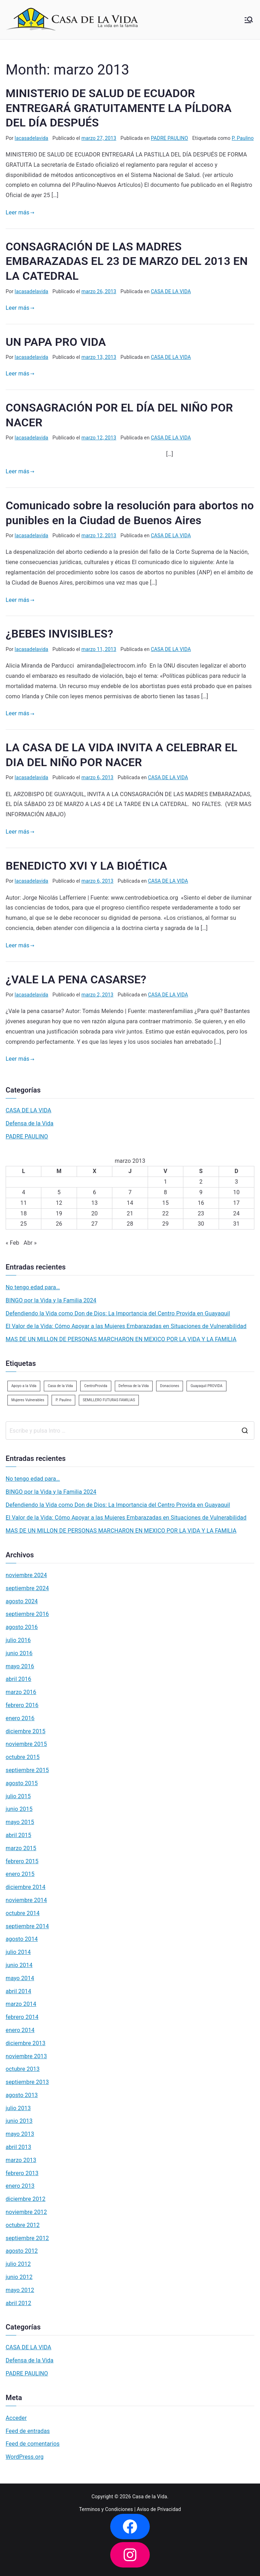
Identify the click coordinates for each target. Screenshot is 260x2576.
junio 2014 (19, 1965)
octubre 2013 (23, 2069)
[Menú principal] (248, 20)
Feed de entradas (28, 2431)
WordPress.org (24, 2456)
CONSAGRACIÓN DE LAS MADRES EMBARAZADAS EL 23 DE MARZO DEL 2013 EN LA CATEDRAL (127, 261)
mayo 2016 (20, 1666)
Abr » (30, 1242)
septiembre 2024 (27, 1588)
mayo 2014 (20, 1978)
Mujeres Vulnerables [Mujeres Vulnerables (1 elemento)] (27, 1400)
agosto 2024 (22, 1601)
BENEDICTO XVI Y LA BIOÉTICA (86, 865)
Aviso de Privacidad (159, 2509)
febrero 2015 (22, 1861)
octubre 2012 (23, 2225)
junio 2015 (19, 1809)
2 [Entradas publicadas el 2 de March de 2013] (200, 1181)
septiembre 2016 (27, 1614)
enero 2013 (20, 2186)
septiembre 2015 (27, 1770)
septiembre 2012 (27, 2238)
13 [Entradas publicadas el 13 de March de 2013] (94, 1203)
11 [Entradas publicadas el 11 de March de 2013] (23, 1203)
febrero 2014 (22, 2017)
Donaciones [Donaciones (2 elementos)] (169, 1386)
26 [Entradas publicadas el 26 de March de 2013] (59, 1223)
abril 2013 (18, 2147)
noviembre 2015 (26, 1744)
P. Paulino (243, 138)
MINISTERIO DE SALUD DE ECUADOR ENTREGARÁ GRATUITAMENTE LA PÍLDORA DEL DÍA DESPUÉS (118, 108)
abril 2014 (18, 1991)
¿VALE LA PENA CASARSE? (76, 979)
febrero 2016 (22, 1705)
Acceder (16, 2418)
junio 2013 (19, 2121)
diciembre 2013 (26, 2043)
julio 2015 (18, 1796)
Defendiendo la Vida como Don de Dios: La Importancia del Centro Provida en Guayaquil (118, 1313)
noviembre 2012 (26, 2212)
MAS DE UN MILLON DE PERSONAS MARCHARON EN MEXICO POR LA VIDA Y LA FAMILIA (121, 1339)
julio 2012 (18, 2264)
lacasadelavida (31, 138)
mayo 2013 (20, 2134)
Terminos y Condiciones (106, 2509)
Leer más (20, 212)
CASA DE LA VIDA (171, 291)
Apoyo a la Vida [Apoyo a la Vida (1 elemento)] (23, 1386)
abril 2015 (18, 1835)
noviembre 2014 (26, 1900)
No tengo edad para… (33, 1287)
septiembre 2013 (27, 2082)
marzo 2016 (21, 1692)
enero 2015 (20, 1874)
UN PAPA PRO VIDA (56, 342)
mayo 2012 (20, 2290)
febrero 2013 (22, 2173)
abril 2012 (18, 2303)
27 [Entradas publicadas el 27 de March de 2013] (94, 1223)
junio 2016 (19, 1653)
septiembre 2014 (27, 1926)
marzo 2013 (21, 2160)
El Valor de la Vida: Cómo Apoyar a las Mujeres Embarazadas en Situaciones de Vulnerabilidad (126, 1326)
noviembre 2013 (26, 2056)
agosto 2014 (22, 1939)
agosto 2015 (22, 1783)
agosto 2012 (22, 2251)
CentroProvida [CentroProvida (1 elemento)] (95, 1386)
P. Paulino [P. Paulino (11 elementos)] (63, 1400)
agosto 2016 (22, 1627)
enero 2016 (20, 1718)
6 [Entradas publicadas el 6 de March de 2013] (94, 1192)
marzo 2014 (21, 2004)
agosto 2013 (22, 2095)
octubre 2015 (23, 1757)
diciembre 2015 (26, 1731)
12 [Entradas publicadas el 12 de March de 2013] (59, 1203)
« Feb (12, 1242)
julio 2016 (18, 1640)
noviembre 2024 (26, 1575)
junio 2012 (19, 2277)
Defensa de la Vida (29, 1123)
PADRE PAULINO (169, 138)
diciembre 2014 (26, 1887)
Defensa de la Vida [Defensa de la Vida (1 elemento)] (134, 1386)
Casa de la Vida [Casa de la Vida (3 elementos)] (60, 1386)
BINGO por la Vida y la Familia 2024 (51, 1300)
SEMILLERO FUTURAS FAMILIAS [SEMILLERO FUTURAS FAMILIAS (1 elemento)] (109, 1400)
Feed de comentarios (33, 2443)
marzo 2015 (21, 1848)
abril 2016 (18, 1679)
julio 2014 (18, 1952)
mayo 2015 (20, 1822)
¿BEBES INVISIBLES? (59, 633)
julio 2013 (18, 2108)
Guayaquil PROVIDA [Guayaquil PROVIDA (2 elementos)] (206, 1386)
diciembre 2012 (26, 2199)
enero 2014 (20, 2030)
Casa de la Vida (149, 2496)
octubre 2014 (23, 1913)
